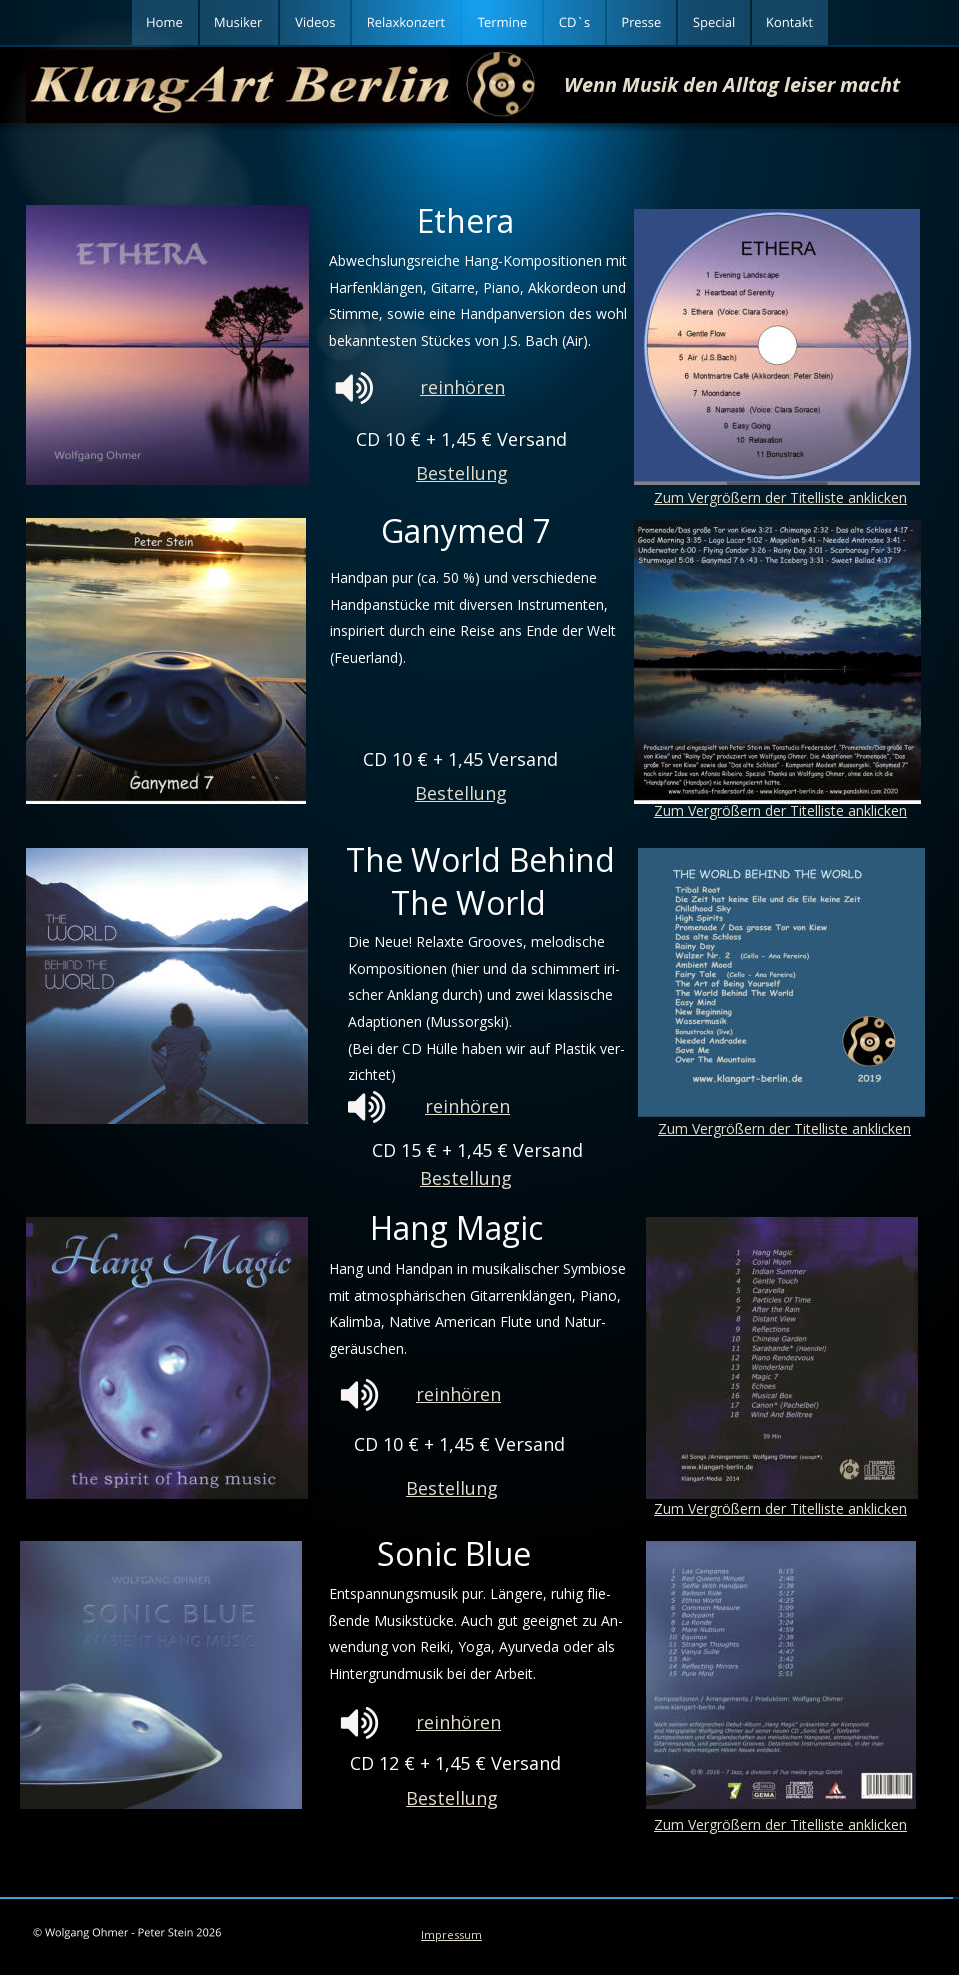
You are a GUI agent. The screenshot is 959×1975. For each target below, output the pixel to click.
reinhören (467, 1106)
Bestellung (452, 1488)
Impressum (451, 1934)
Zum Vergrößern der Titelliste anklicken (780, 1508)
